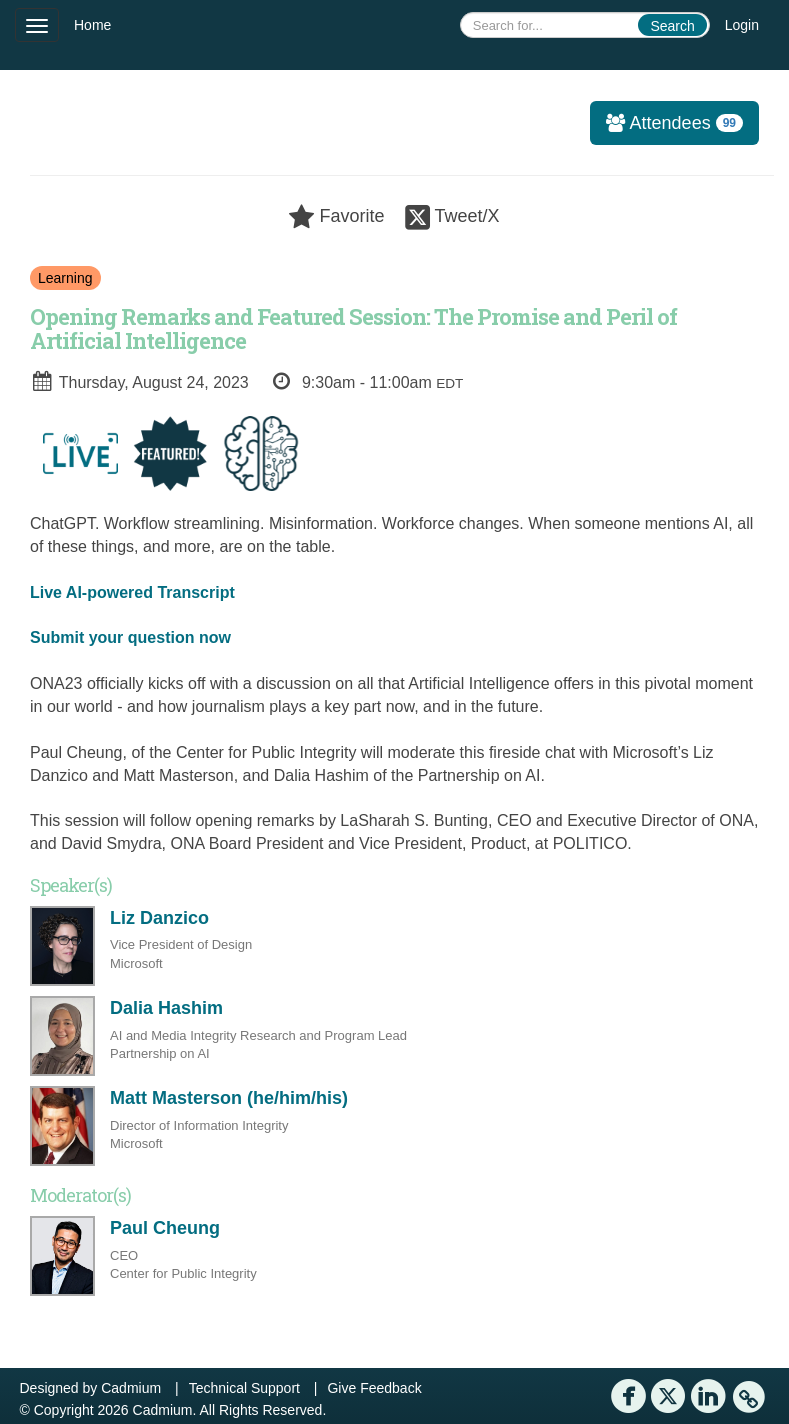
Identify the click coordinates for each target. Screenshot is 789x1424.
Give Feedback (374, 1388)
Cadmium (131, 1388)
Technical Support (244, 1388)
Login (742, 25)
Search (672, 26)
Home (92, 25)
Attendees (667, 123)
